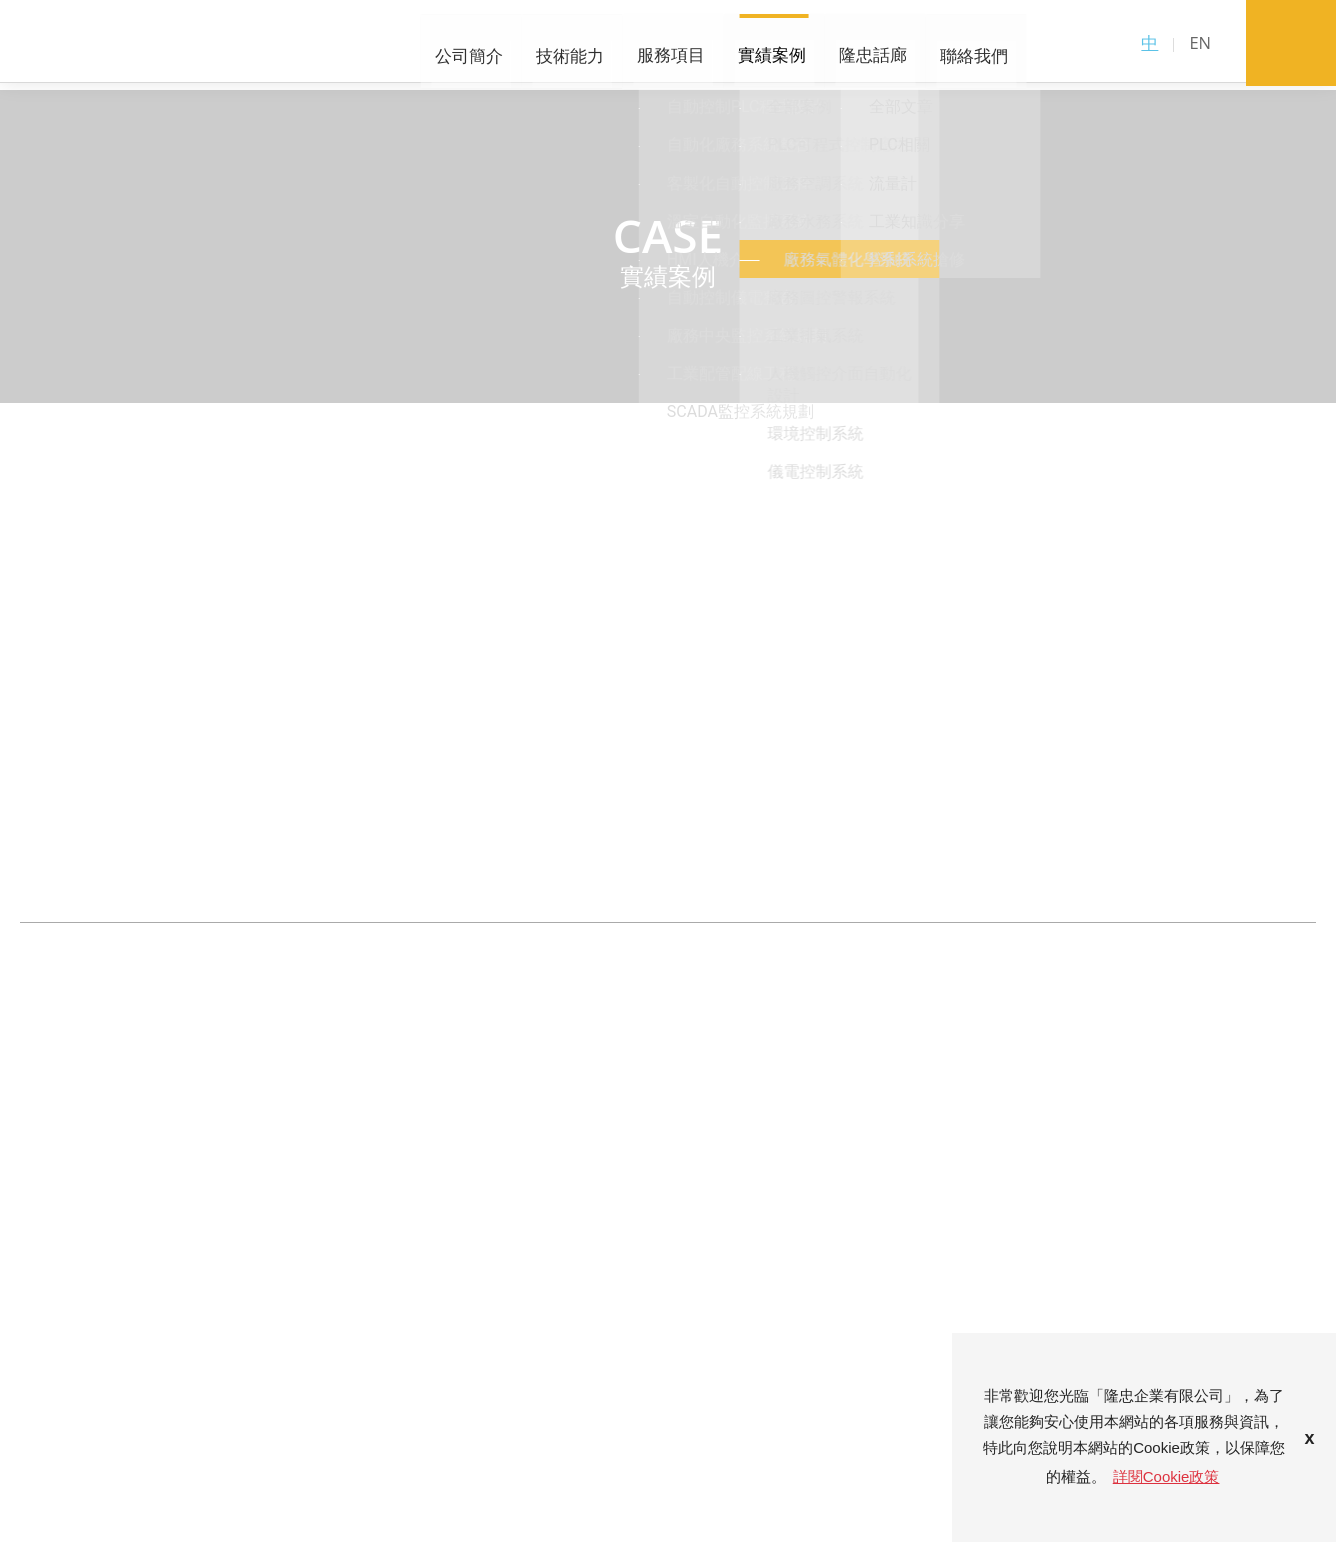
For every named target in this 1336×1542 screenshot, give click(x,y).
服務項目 (520, 47)
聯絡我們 (808, 47)
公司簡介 (328, 47)
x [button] (1310, 1437)
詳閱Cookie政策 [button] (1166, 1475)
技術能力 (424, 47)
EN (1200, 44)
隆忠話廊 (712, 47)
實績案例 (616, 47)
